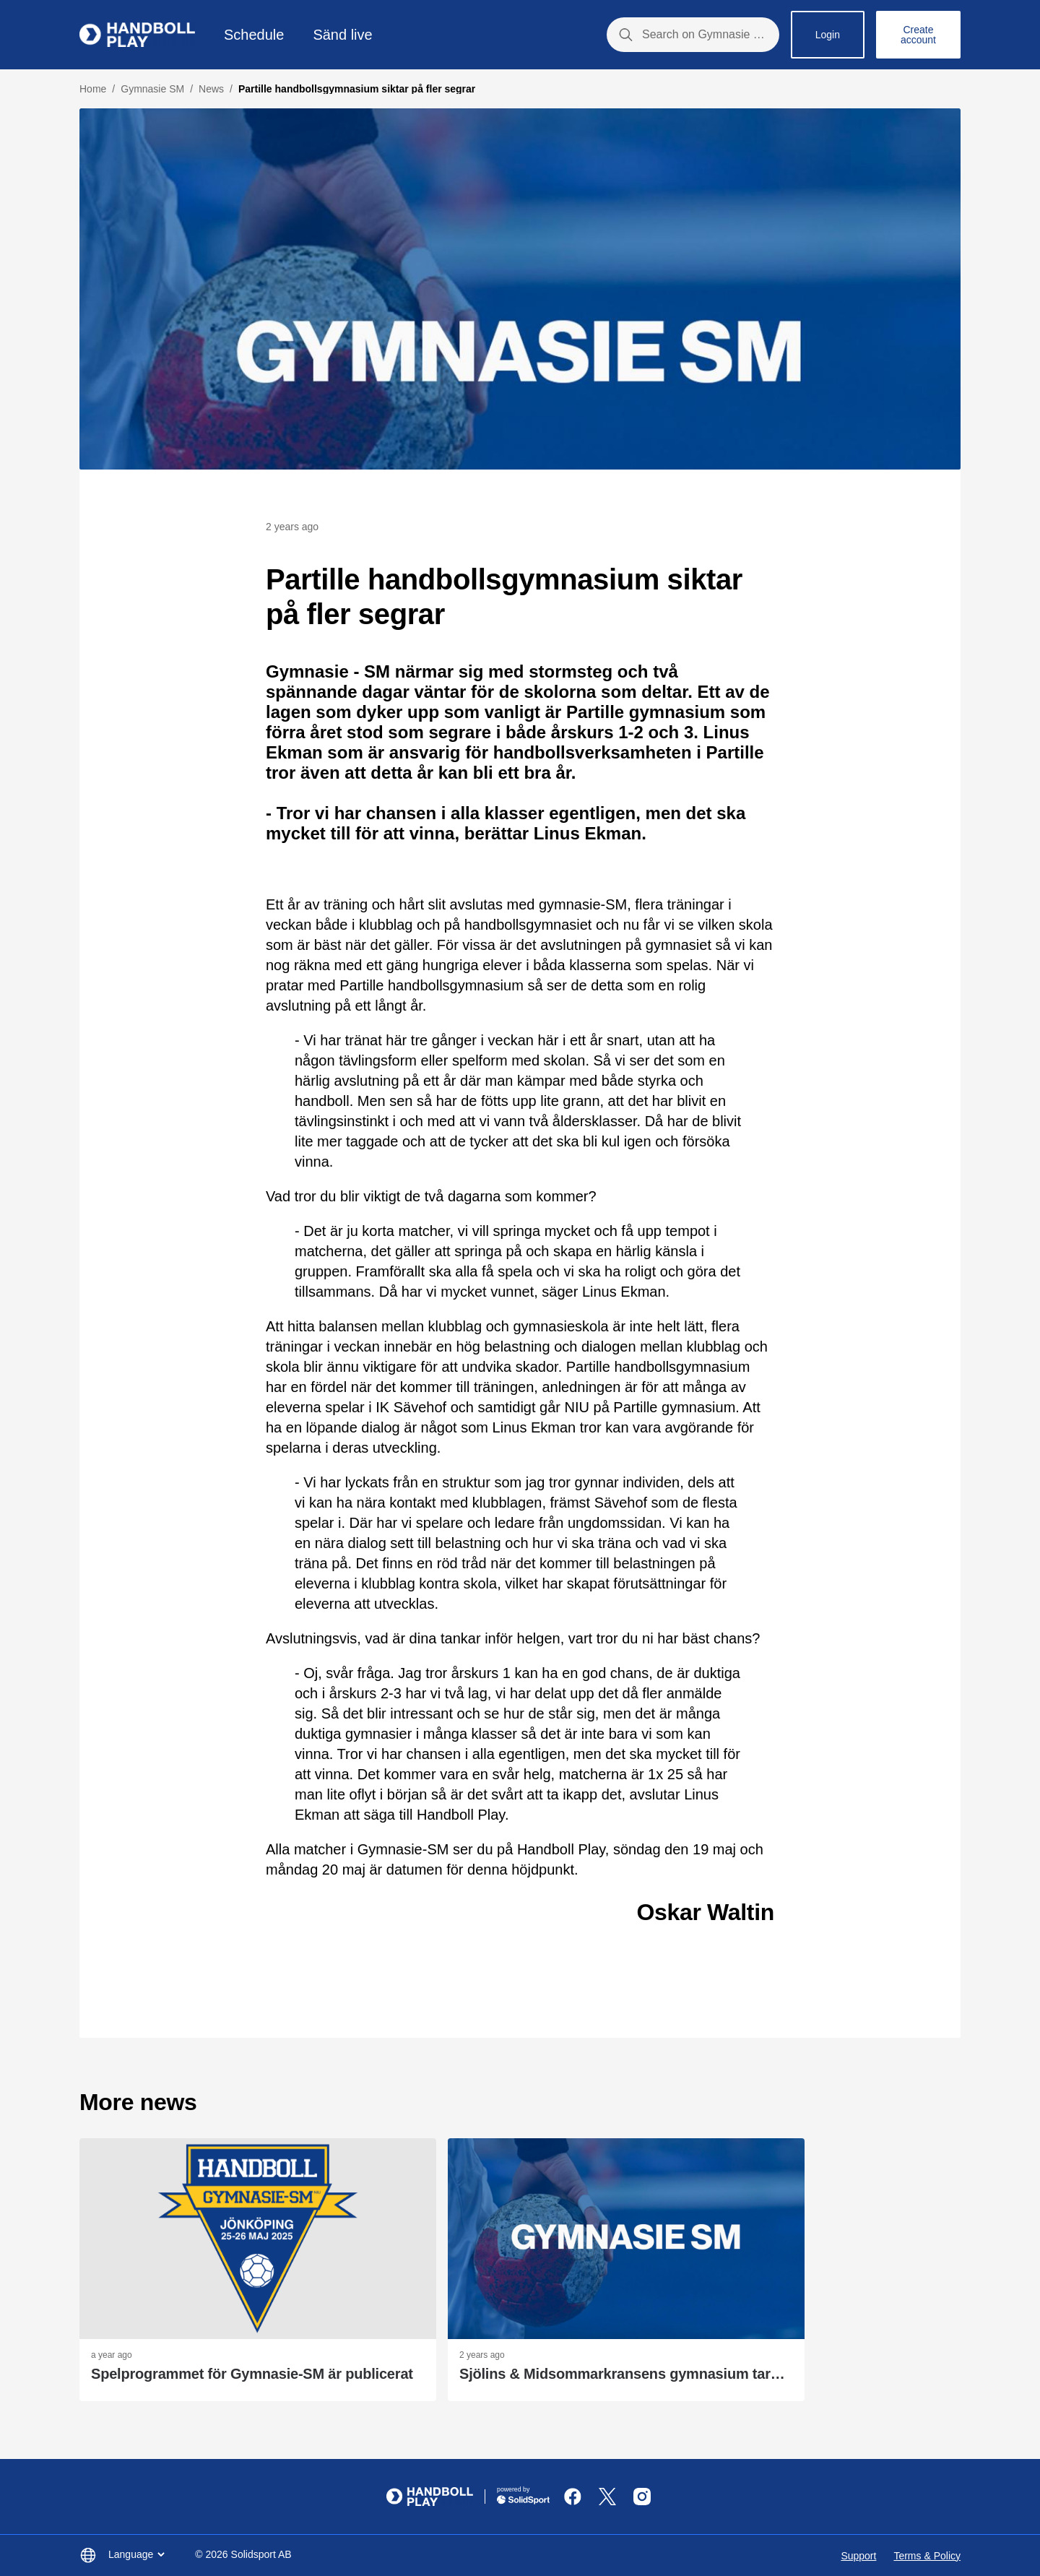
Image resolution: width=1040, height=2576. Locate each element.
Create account (918, 35)
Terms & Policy (927, 2556)
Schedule (254, 35)
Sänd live (342, 35)
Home (92, 89)
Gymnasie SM (152, 89)
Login (827, 34)
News (211, 89)
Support (858, 2556)
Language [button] (138, 2554)
